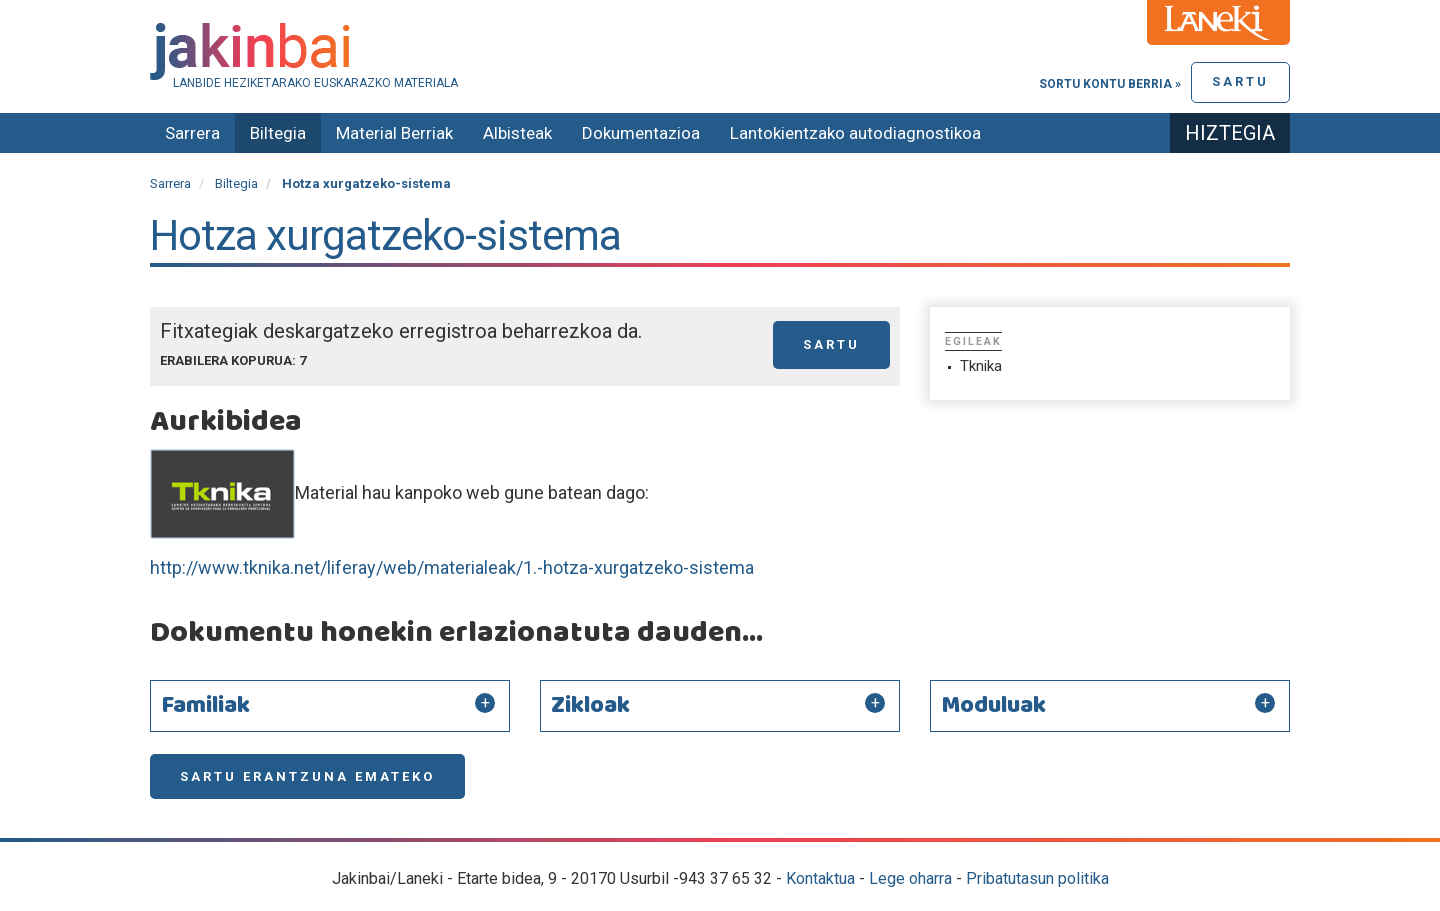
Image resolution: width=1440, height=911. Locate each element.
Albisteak (517, 133)
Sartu (1240, 81)
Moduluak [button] (993, 706)
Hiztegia (1230, 133)
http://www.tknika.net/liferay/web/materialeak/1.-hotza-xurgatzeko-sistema (452, 567)
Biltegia (278, 133)
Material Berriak (394, 133)
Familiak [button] (205, 706)
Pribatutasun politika (1037, 878)
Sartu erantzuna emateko (307, 776)
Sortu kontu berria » (1110, 84)
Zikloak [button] (590, 706)
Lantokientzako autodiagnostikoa (855, 133)
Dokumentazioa (641, 133)
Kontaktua (820, 878)
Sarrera (192, 133)
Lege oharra (910, 878)
